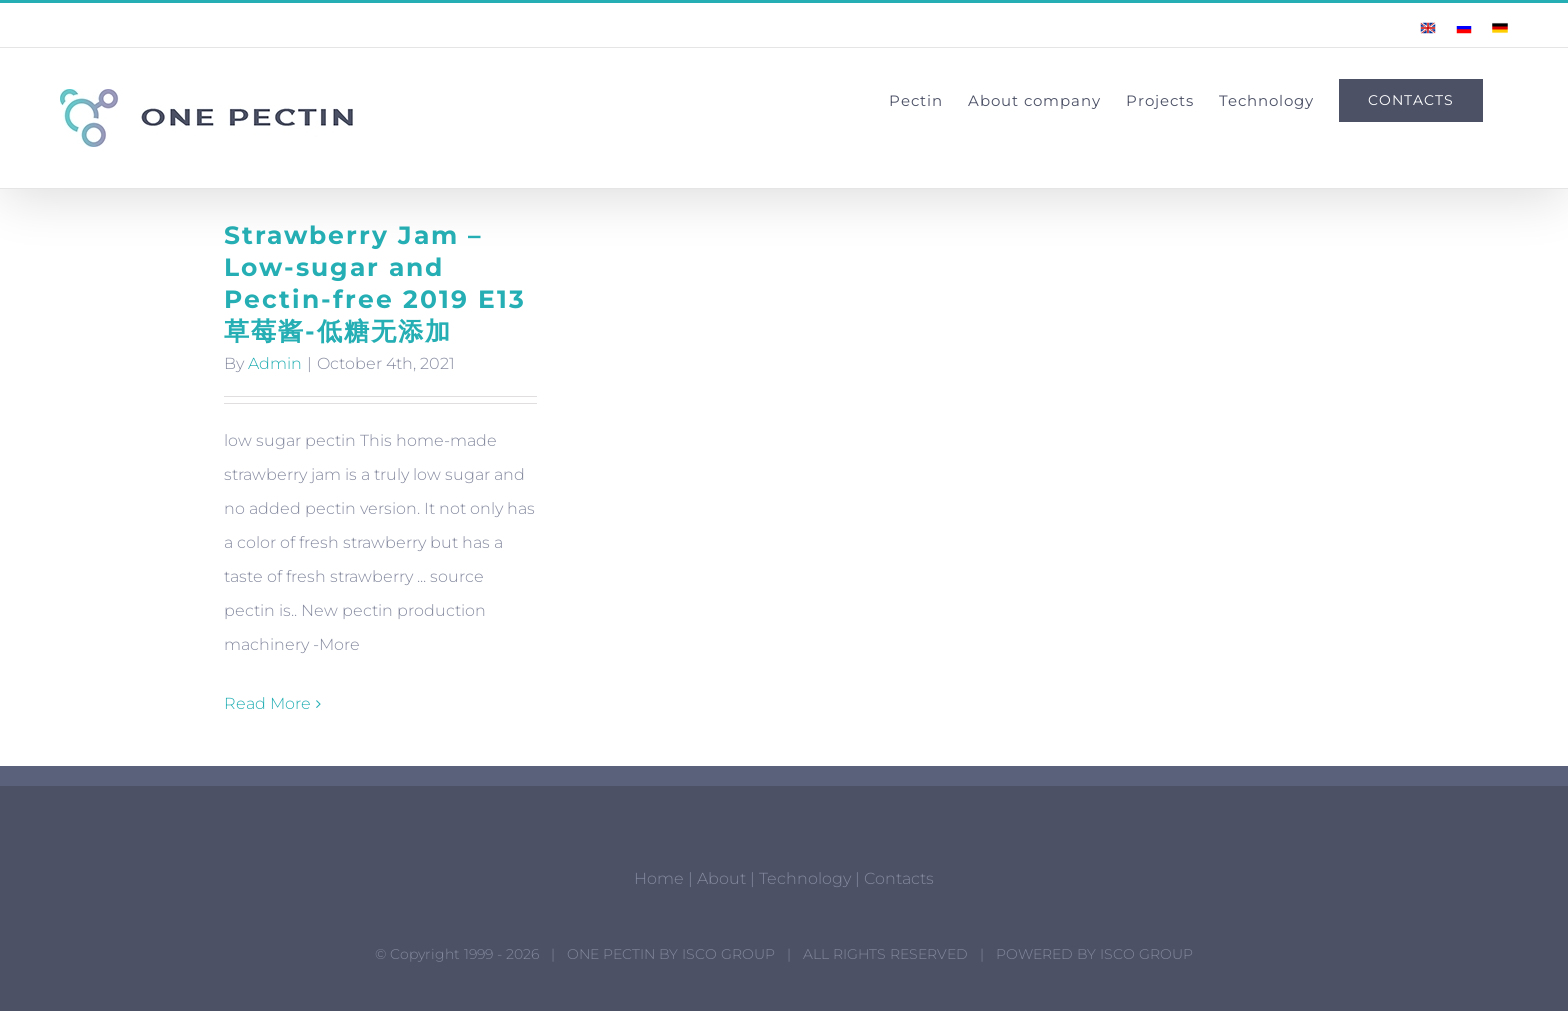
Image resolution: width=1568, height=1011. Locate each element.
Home (659, 878)
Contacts (899, 878)
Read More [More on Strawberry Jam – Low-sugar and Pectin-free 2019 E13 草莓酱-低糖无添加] (267, 703)
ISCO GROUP (728, 954)
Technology (805, 878)
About (721, 878)
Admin (275, 363)
